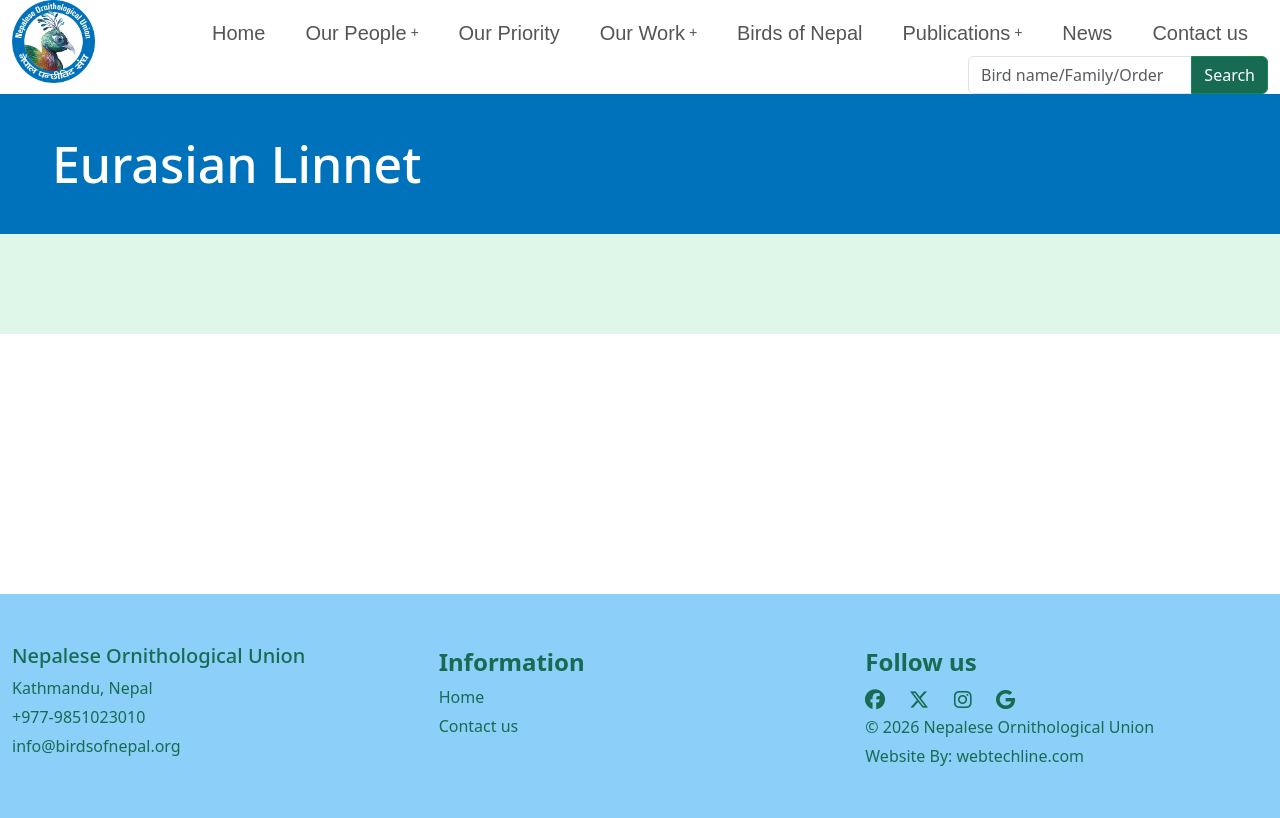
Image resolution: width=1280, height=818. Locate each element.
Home (238, 33)
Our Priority (509, 33)
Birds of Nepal (800, 33)
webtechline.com (1021, 756)
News (1087, 33)
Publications (963, 33)
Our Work (648, 33)
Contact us (1200, 33)
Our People (361, 33)
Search (1229, 75)
